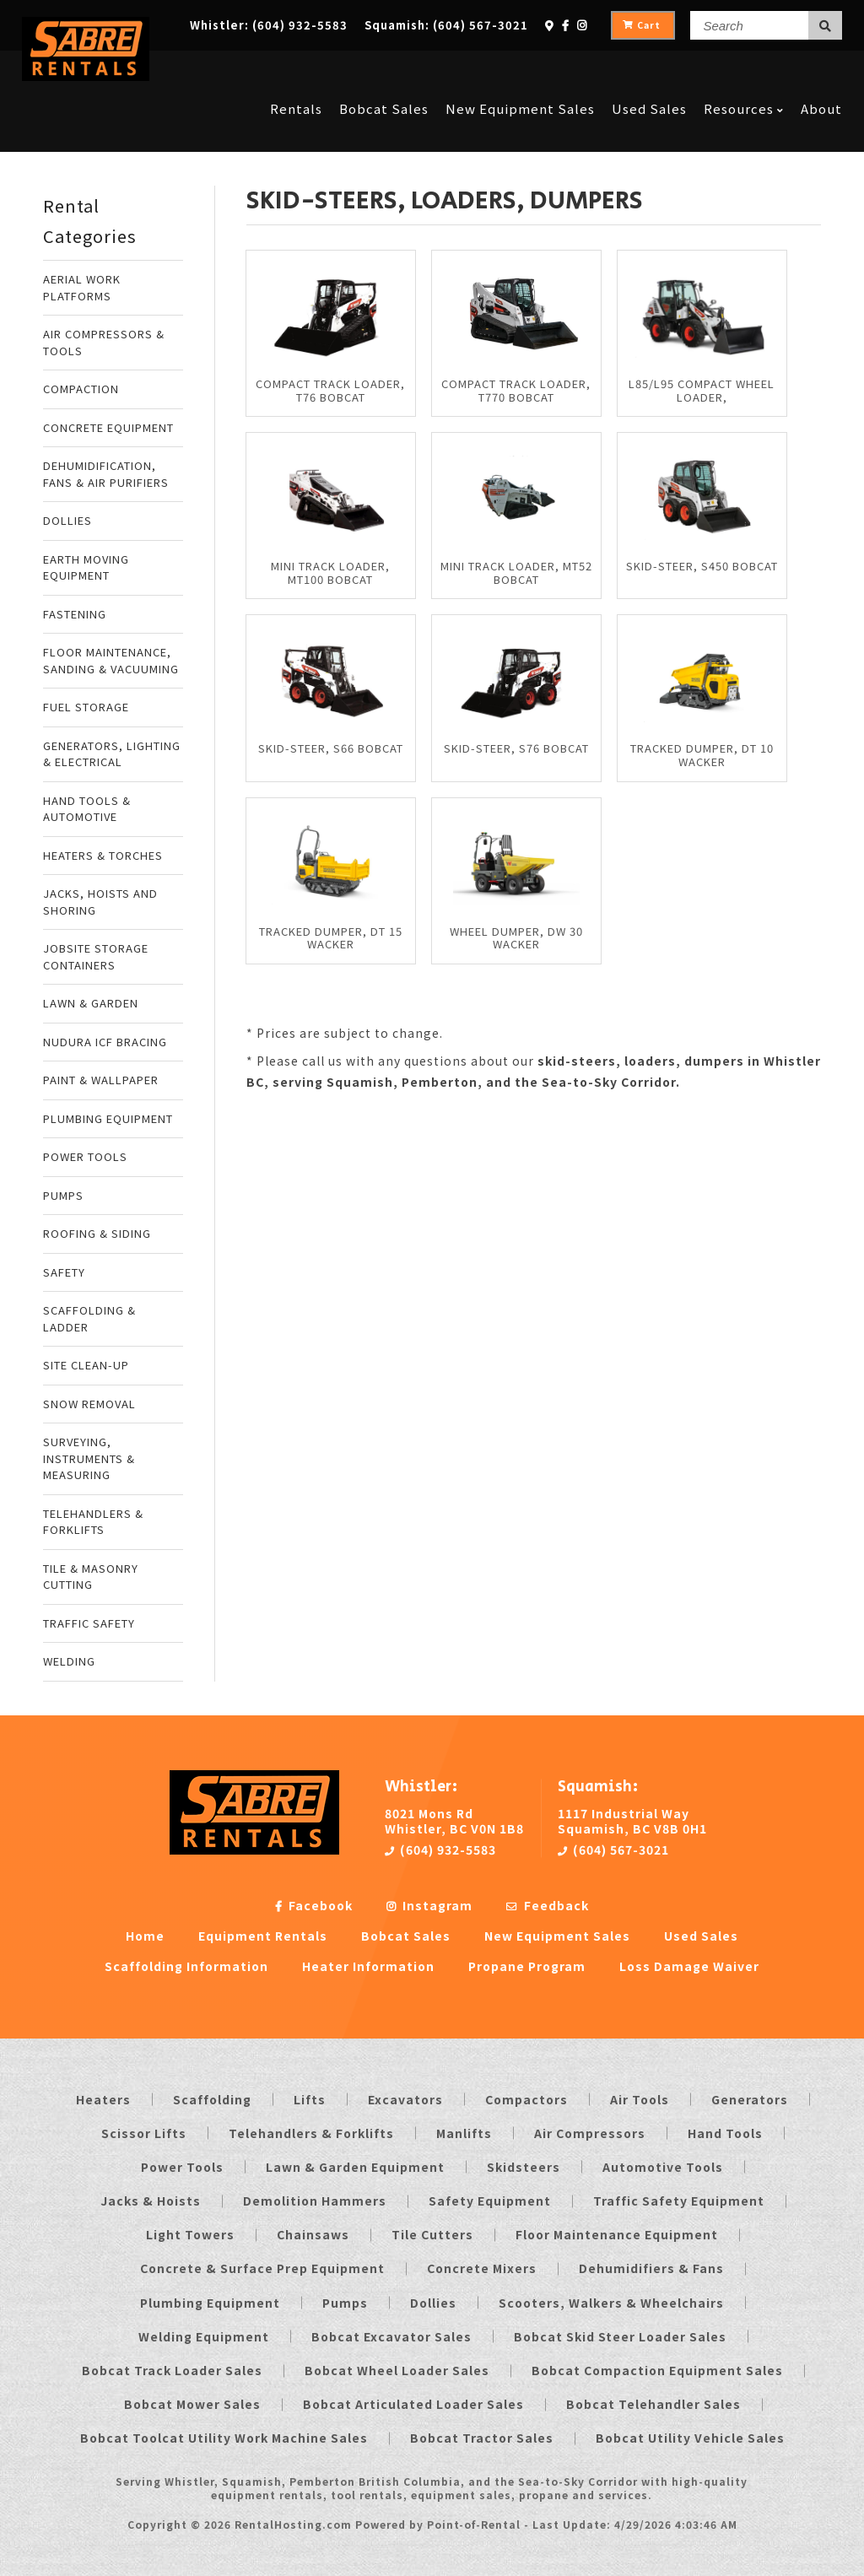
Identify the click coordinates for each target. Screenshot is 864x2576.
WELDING (69, 1661)
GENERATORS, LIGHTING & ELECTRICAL (112, 753)
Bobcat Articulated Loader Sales (413, 2403)
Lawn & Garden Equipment (355, 2166)
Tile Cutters (432, 2234)
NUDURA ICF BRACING (105, 1042)
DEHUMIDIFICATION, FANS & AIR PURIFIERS (106, 473)
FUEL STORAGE (86, 707)
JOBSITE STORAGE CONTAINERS (95, 956)
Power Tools (182, 2166)
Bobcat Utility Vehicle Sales (690, 2437)
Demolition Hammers (314, 2200)
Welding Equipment (203, 2336)
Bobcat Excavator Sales (391, 2336)
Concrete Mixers (482, 2268)
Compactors (526, 2099)
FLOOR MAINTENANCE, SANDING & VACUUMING (111, 660)
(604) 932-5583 (440, 1849)
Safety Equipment (490, 2200)
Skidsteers (523, 2166)
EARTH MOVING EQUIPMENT (86, 567)
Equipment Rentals (262, 1935)
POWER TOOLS (85, 1156)
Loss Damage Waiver (689, 1966)
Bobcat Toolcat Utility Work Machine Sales (224, 2437)
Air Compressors (589, 2133)
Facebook (314, 1905)
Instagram (429, 1905)
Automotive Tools (662, 2166)
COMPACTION (81, 389)
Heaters (103, 2099)
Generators (749, 2099)
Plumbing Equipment (210, 2302)
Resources (744, 69)
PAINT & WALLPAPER (101, 1080)
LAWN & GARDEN (90, 1003)
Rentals (296, 69)
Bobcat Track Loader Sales (172, 2370)
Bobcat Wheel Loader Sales (397, 2370)
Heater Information (368, 1966)
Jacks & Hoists (150, 2200)
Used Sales (649, 69)
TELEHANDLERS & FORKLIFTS (93, 1521)
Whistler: (269, 25)
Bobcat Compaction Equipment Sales (657, 2370)
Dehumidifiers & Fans (651, 2268)
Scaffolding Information (186, 1966)
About (821, 69)
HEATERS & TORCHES (103, 855)
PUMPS (63, 1195)
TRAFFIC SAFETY (89, 1623)
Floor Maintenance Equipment (617, 2234)
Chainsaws (313, 2234)
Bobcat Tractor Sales (482, 2437)
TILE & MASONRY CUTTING (90, 1576)
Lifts (310, 2099)
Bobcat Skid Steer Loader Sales (620, 2336)
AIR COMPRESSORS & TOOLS (104, 342)
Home (145, 1935)
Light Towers (190, 2234)
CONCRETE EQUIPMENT (108, 427)
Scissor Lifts (143, 2133)
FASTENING (74, 614)
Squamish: (446, 25)
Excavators (405, 2099)
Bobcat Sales (384, 69)
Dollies (433, 2302)
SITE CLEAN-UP (86, 1365)
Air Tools (639, 2099)
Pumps (345, 2302)
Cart (642, 25)
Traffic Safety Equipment (678, 2200)
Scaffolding (212, 2099)
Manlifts (464, 2133)
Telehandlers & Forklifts (311, 2133)
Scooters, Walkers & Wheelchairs (611, 2302)
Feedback (547, 1905)
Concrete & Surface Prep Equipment (262, 2268)
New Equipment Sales (520, 69)
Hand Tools (725, 2133)
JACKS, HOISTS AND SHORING (100, 901)
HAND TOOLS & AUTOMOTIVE (87, 808)
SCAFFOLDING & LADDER (89, 1318)
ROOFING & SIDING (97, 1233)
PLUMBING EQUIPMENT (108, 1118)
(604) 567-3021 (613, 1849)
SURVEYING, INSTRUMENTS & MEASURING (89, 1458)
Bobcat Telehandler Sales (653, 2403)
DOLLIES (67, 520)
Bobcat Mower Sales (192, 2403)
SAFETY (64, 1272)
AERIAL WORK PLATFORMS (82, 287)
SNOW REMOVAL (89, 1404)
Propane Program (527, 1966)
